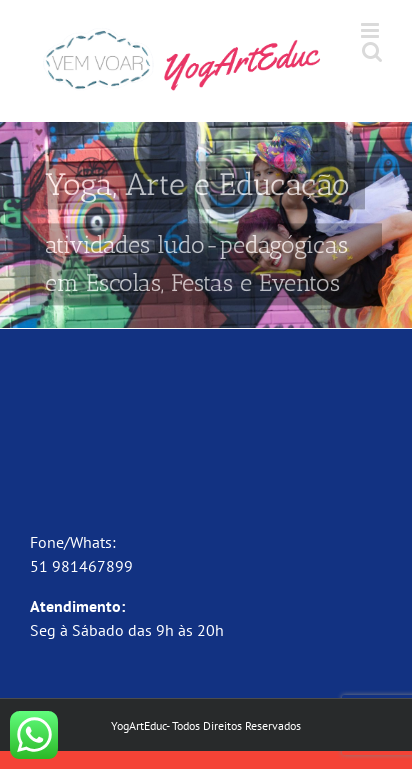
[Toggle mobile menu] (371, 30)
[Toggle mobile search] (372, 51)
